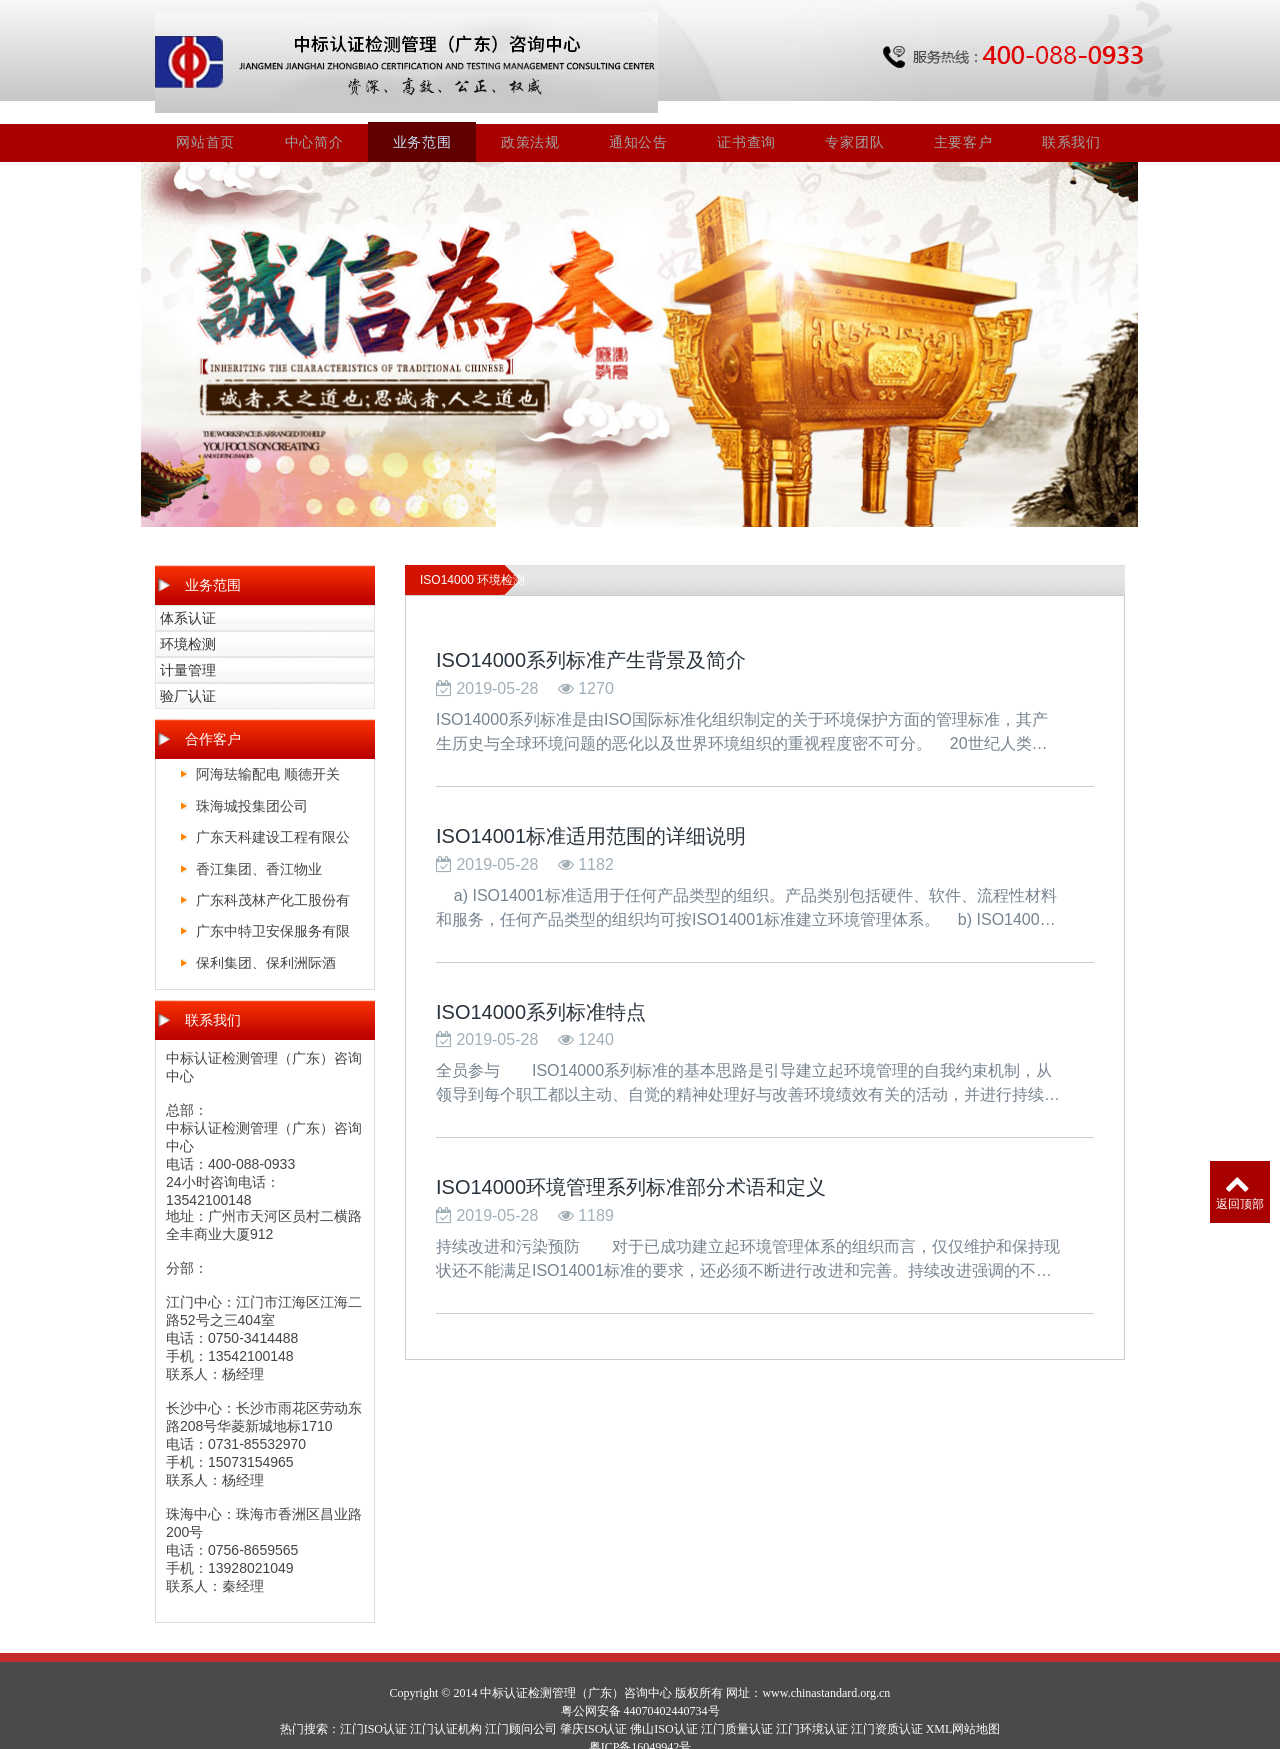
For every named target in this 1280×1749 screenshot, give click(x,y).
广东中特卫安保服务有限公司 (273, 913)
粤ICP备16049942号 (640, 1726)
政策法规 (532, 121)
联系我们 (1071, 121)
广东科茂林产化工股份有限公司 (273, 882)
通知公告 (640, 121)
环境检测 (188, 623)
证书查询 (747, 121)
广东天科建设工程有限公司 (273, 819)
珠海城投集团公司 (252, 784)
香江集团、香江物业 (259, 847)
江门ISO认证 (373, 1708)
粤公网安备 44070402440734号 (640, 1690)
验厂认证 (188, 675)
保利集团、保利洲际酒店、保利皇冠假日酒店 (266, 944)
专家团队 (855, 121)
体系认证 (188, 597)
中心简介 (316, 121)
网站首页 (208, 121)
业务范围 (424, 121)
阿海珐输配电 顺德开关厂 (268, 756)
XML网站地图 (963, 1708)
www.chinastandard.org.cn (826, 1672)
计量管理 (188, 649)
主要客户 (963, 121)
